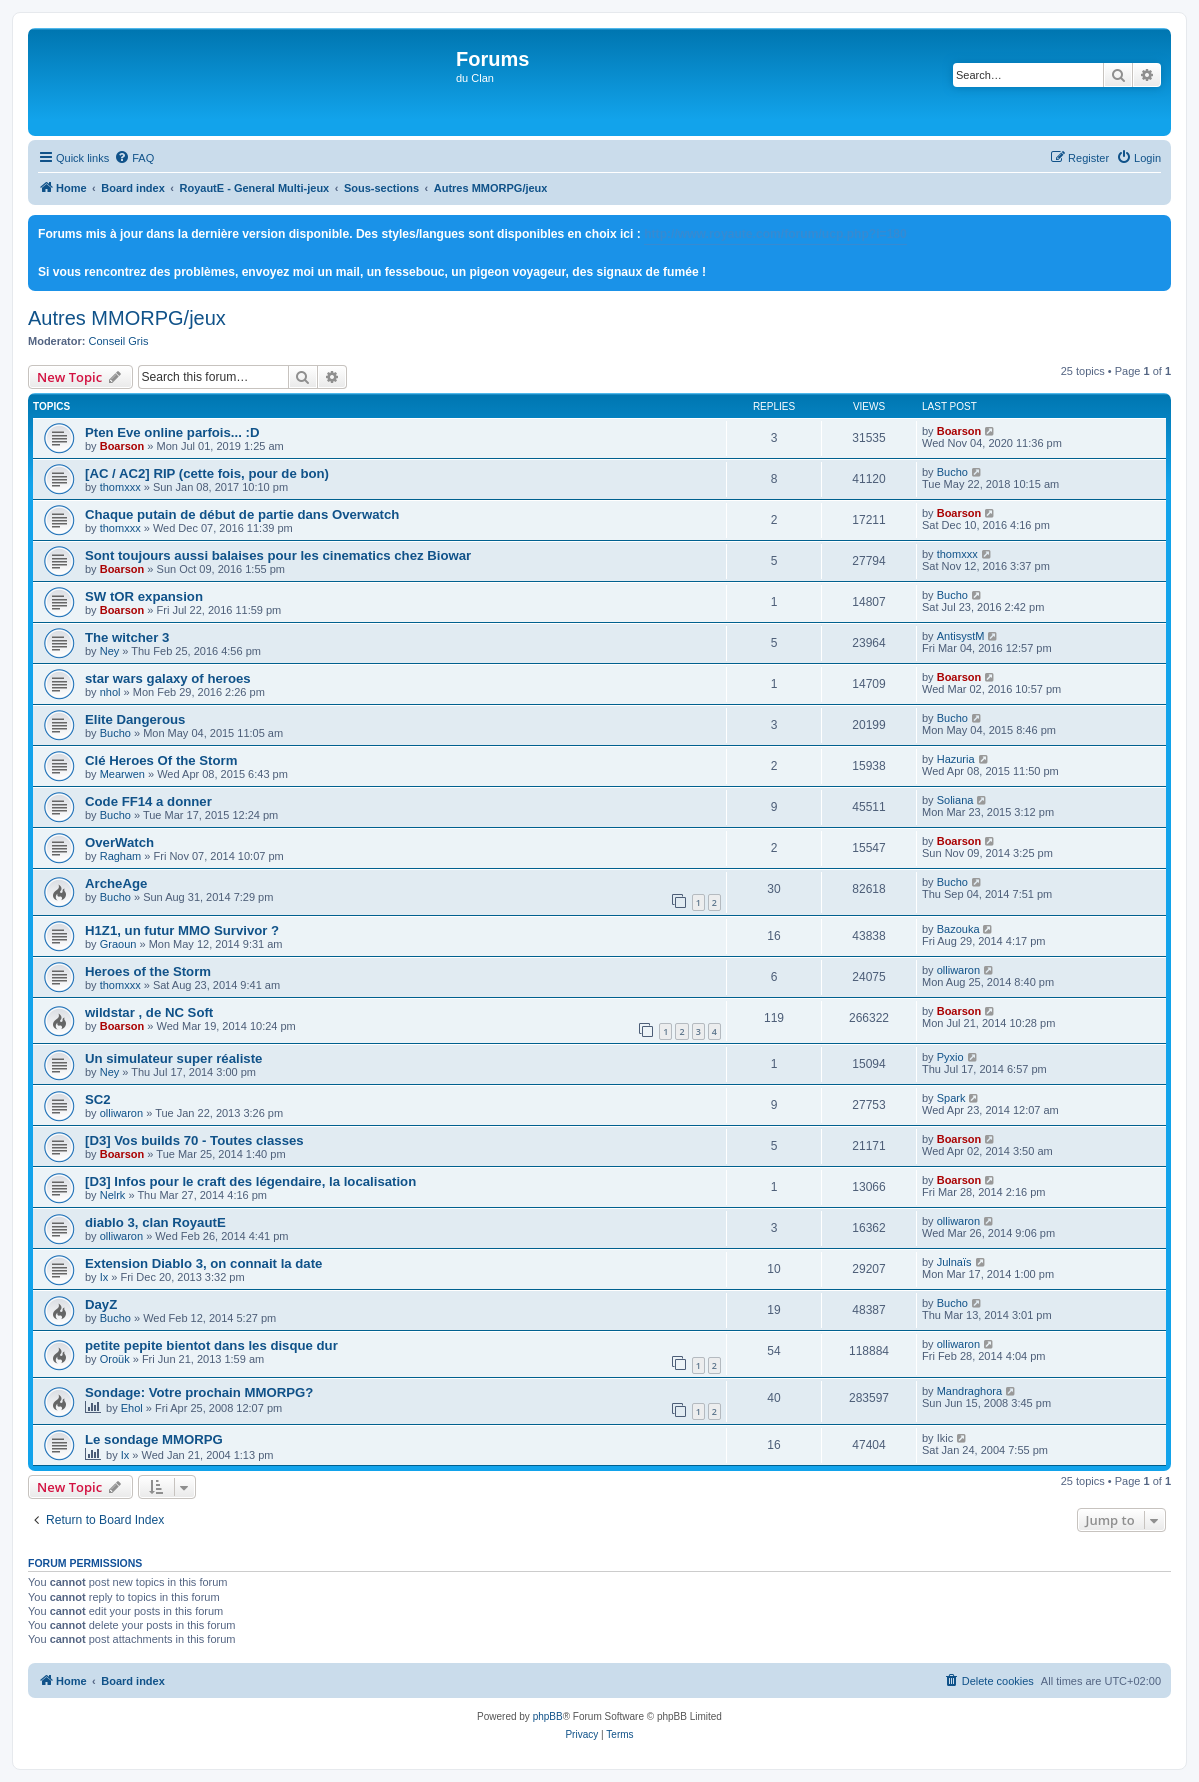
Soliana (955, 800)
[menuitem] (134, 158)
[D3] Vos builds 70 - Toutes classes (194, 1140)
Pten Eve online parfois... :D (172, 432)
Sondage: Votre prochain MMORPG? (199, 1392)
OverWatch (119, 842)
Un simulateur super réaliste (173, 1058)
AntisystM (961, 636)
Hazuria (956, 759)
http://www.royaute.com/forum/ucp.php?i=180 (775, 234)
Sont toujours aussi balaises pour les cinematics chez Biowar (278, 555)
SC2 (98, 1099)
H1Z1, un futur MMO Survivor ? (182, 930)
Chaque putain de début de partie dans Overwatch (242, 514)
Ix (104, 1277)
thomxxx (120, 487)
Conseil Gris (119, 341)
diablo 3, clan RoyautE (155, 1222)
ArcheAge (116, 883)
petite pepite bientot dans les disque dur (211, 1345)
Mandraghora (969, 1391)
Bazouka (958, 929)
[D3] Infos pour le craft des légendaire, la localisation (250, 1181)
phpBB (548, 1716)
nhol (110, 692)
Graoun (118, 944)
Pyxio (950, 1057)
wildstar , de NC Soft (149, 1012)
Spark (951, 1098)
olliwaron (958, 970)
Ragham (121, 856)
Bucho (952, 472)
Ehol (132, 1408)
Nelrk (113, 1195)
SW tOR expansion (144, 596)
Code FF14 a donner (148, 801)
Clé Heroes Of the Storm (161, 760)
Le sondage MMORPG (154, 1439)
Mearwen (122, 774)
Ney (110, 651)
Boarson (122, 446)
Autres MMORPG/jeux (127, 318)
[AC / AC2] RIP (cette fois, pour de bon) (207, 473)
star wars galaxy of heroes (168, 678)
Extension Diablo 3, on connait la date (203, 1263)
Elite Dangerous (135, 719)
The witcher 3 (127, 637)
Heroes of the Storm (148, 971)
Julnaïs (954, 1262)
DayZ (101, 1304)
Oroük (115, 1359)
